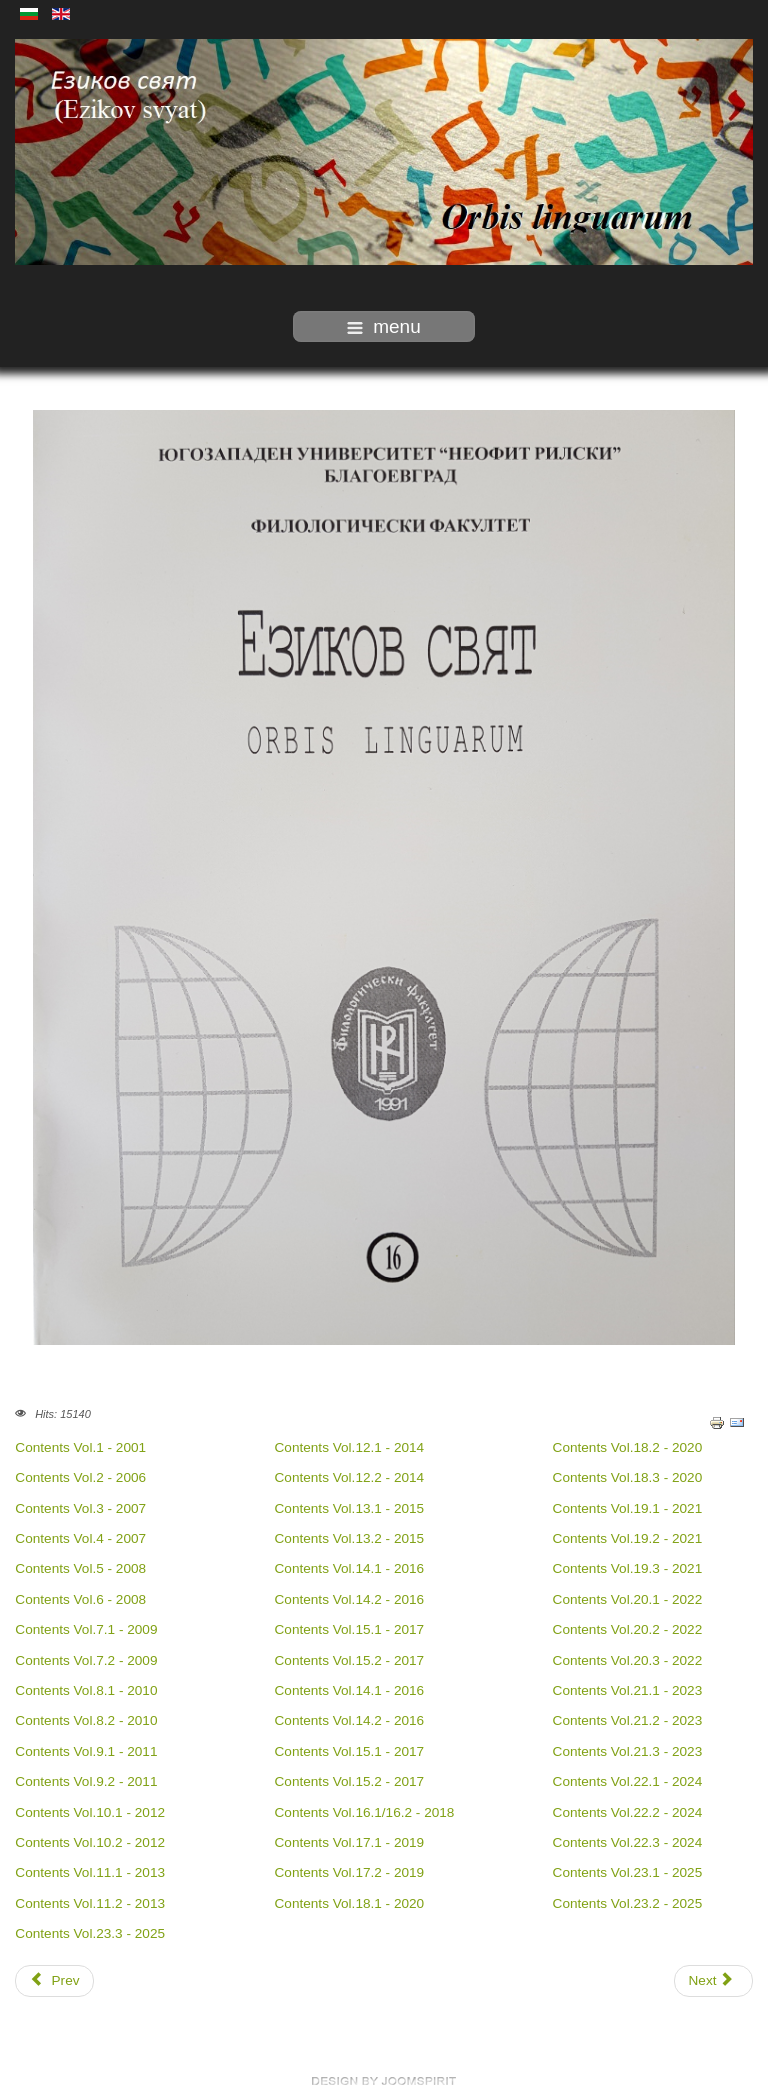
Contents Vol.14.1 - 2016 (350, 1568)
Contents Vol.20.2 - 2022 (628, 1629)
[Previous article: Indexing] (54, 1981)
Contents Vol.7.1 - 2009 (86, 1629)
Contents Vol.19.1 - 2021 (628, 1508)
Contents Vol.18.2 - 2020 (628, 1447)
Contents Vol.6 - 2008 (80, 1599)
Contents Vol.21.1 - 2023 (628, 1690)
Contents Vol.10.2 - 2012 (90, 1842)
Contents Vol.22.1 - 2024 (628, 1781)
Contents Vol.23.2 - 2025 (628, 1903)
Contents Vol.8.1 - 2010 (86, 1690)
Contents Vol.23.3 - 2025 (90, 1933)
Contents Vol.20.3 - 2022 (628, 1660)
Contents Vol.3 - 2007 (80, 1508)
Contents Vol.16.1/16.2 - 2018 (365, 1812)
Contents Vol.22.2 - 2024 (628, 1812)
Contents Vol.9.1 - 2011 (86, 1751)
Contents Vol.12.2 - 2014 (350, 1477)
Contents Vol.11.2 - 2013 (90, 1903)
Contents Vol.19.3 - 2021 (628, 1568)
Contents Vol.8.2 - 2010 (86, 1720)
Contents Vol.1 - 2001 (82, 1447)
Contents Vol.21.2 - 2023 (628, 1720)
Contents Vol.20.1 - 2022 (628, 1599)
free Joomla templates (384, 2081)
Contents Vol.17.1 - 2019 (350, 1842)
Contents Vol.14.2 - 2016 (350, 1599)
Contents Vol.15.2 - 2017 (350, 1660)
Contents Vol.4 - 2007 (80, 1538)
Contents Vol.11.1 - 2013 (90, 1872)
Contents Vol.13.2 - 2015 (350, 1538)
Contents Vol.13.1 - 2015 (350, 1508)
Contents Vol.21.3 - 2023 (628, 1751)
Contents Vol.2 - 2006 (80, 1477)
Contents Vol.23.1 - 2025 (628, 1872)
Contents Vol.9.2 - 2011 (86, 1781)
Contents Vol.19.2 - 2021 (628, 1538)
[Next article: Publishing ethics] (713, 1981)
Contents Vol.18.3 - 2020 (628, 1477)
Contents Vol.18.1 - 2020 (350, 1903)
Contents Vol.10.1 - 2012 (90, 1812)
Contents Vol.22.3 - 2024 (628, 1842)
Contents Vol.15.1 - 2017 (350, 1629)
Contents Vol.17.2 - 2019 (350, 1872)
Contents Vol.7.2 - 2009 (86, 1660)
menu (384, 326)
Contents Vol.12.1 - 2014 (350, 1447)
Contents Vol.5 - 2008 (80, 1568)
